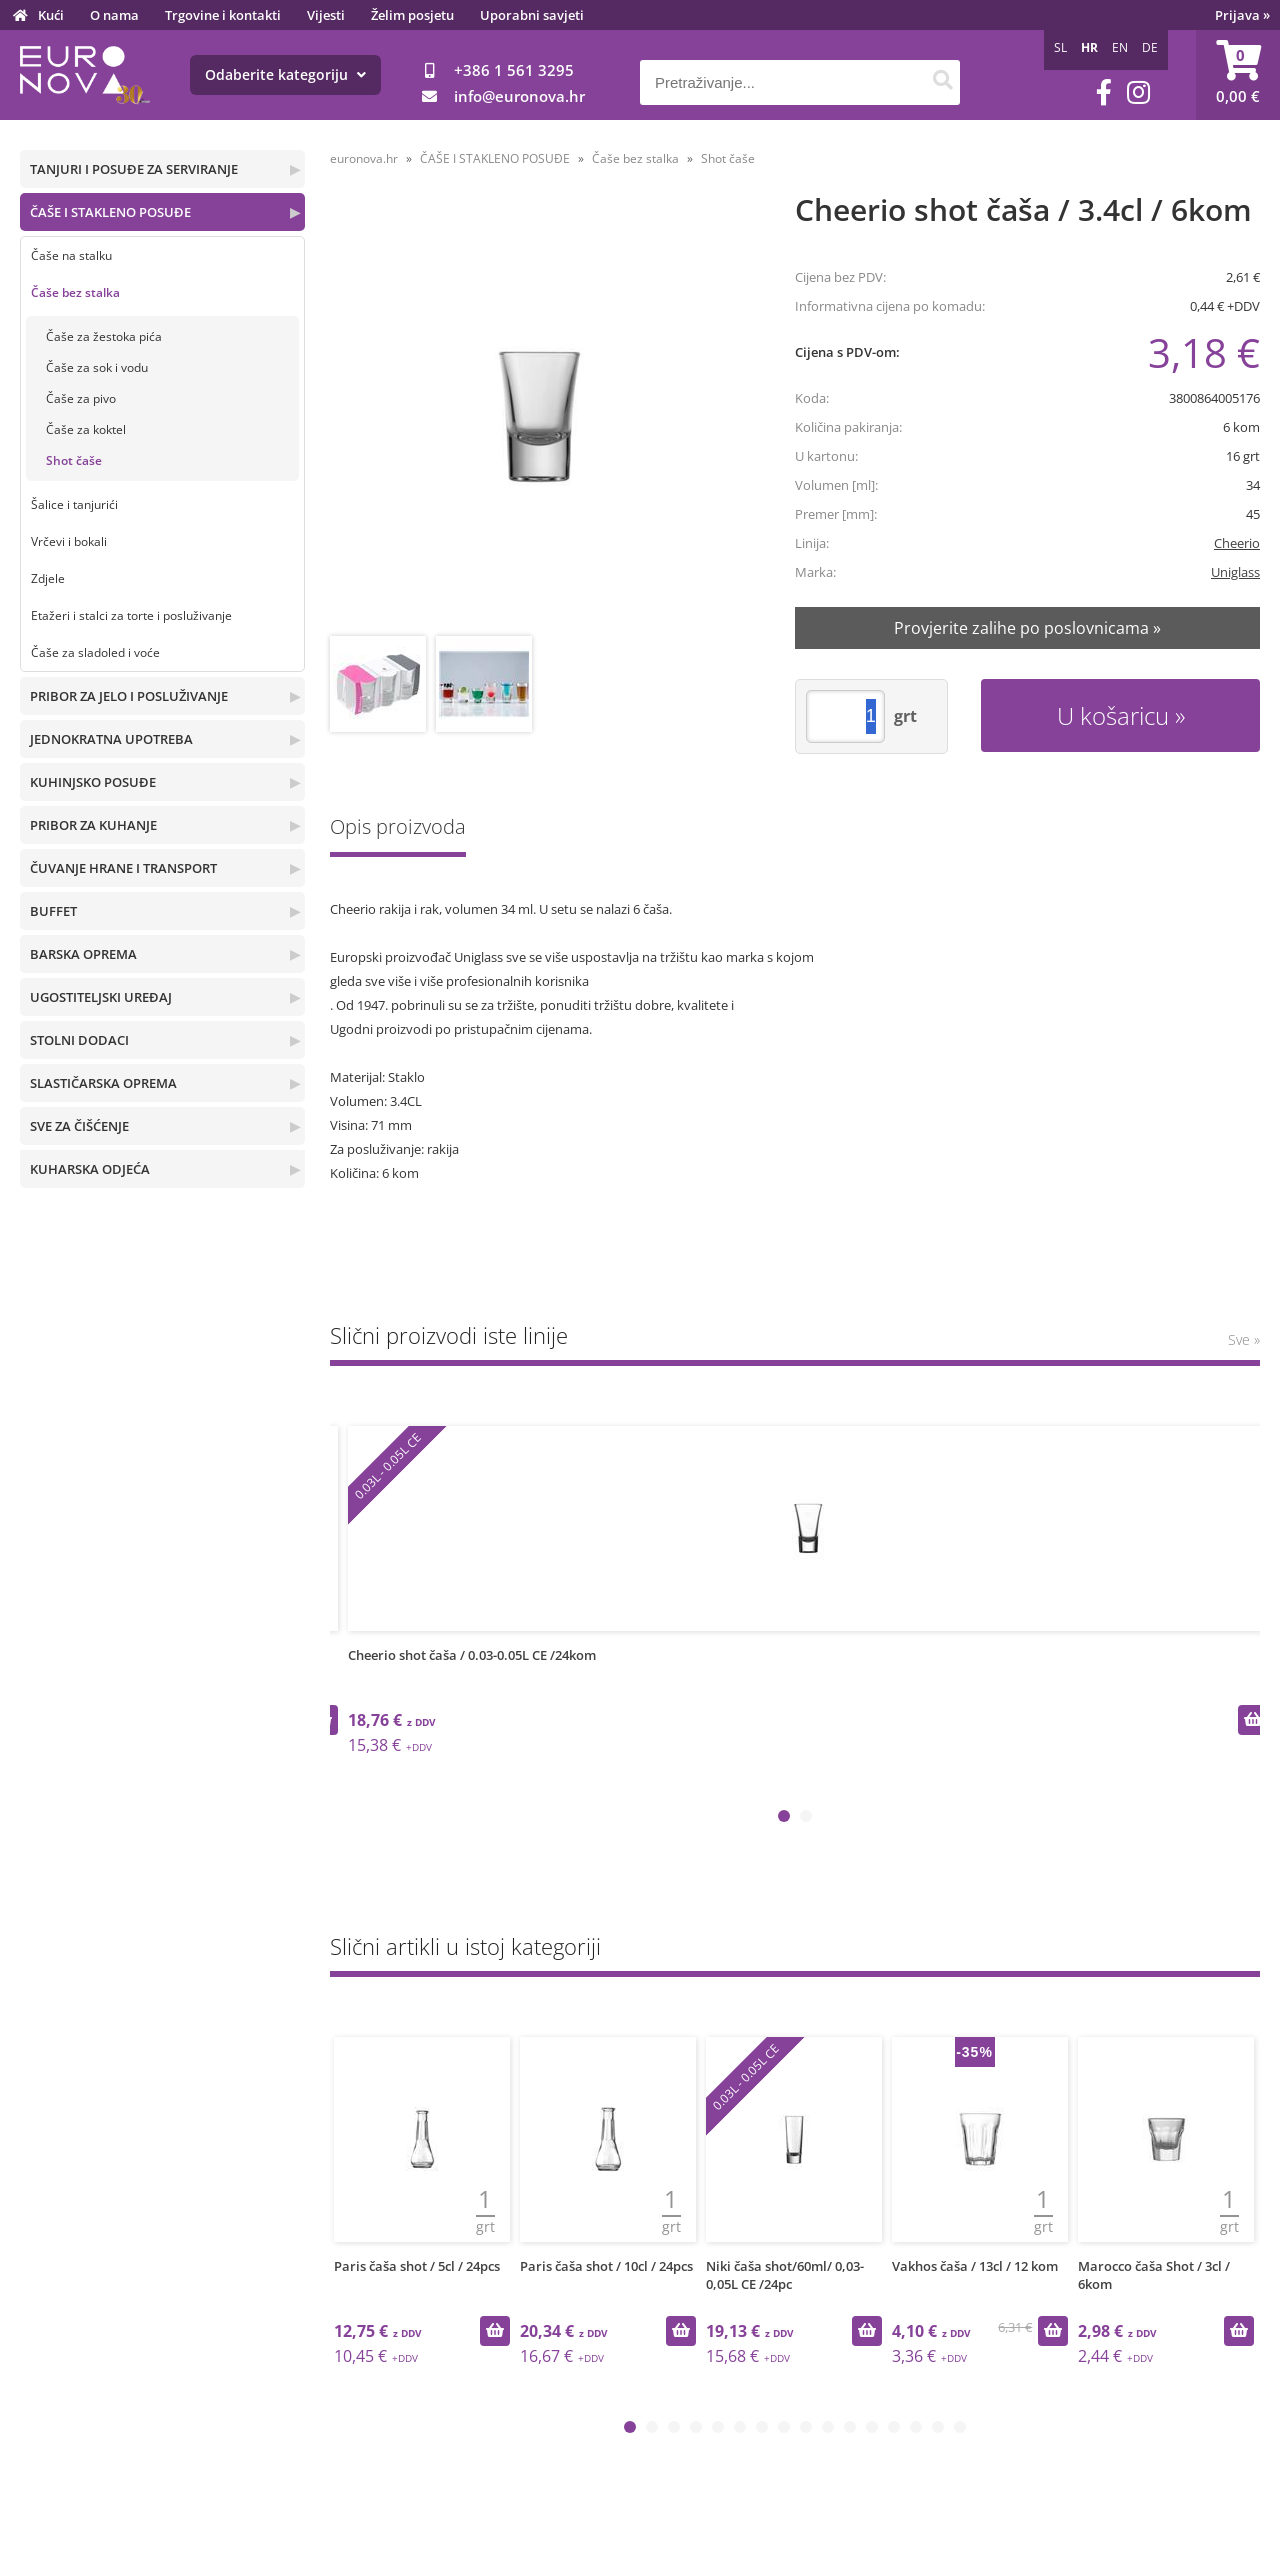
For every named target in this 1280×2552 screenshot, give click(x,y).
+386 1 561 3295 (514, 70)
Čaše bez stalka (75, 292)
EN (1120, 47)
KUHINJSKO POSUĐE (93, 782)
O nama (114, 15)
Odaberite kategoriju (285, 74)
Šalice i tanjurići (74, 504)
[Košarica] (1238, 75)
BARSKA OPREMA (83, 954)
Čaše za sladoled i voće (95, 652)
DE (1150, 47)
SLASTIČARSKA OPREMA (103, 1083)
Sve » (1244, 1339)
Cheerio (1237, 543)
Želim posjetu (412, 15)
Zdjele (48, 578)
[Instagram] (1138, 92)
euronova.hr (364, 158)
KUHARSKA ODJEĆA (90, 1169)
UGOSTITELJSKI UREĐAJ (101, 997)
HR (1089, 47)
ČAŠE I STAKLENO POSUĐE (110, 212)
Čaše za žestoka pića (104, 336)
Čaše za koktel (86, 429)
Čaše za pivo (81, 398)
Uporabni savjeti (532, 15)
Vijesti (326, 15)
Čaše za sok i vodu (97, 367)
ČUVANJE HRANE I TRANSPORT (123, 868)
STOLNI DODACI (79, 1040)
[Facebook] (1104, 92)
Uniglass (1235, 572)
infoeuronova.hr (519, 96)
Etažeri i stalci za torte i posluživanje (131, 615)
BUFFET (53, 911)
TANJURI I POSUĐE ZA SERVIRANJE (134, 169)
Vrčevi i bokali (69, 541)
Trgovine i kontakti (223, 15)
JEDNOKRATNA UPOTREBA (111, 739)
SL (1060, 47)
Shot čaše (74, 460)
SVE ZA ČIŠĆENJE (79, 1126)
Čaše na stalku (71, 255)
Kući (51, 15)
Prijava (1242, 15)
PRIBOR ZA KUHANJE (93, 825)
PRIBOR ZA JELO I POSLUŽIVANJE (129, 696)
